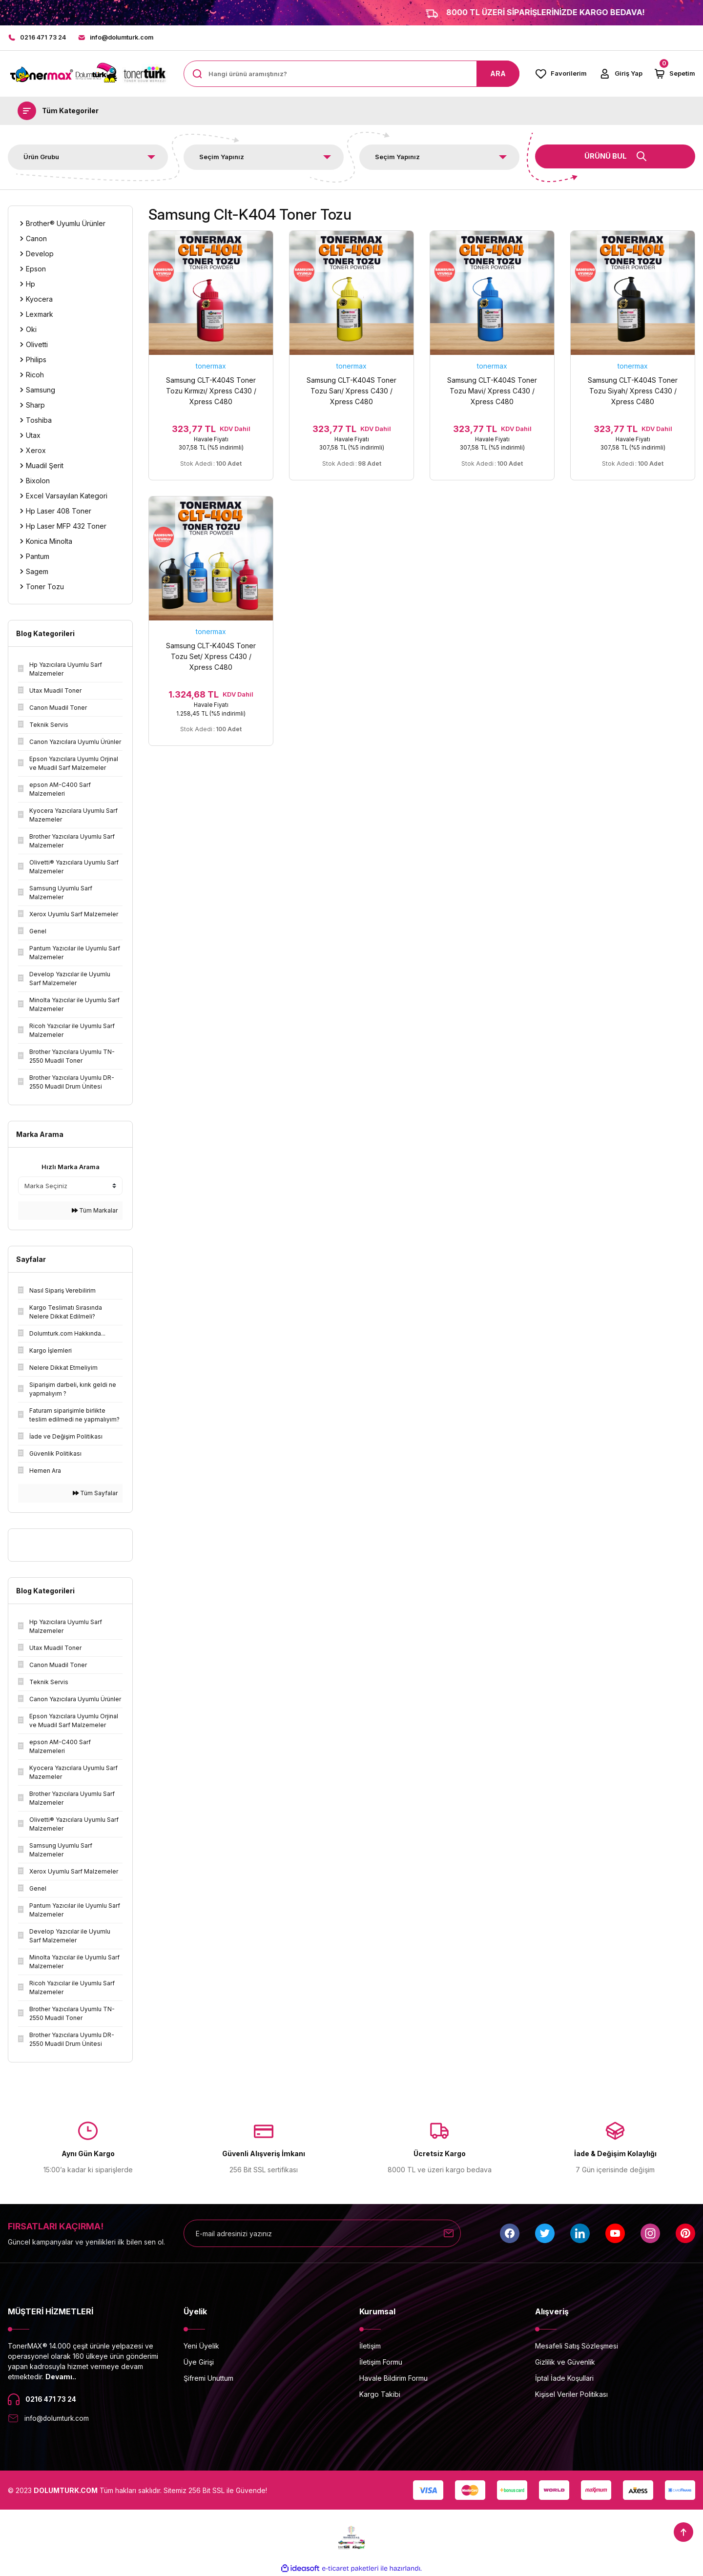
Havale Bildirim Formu (393, 2378)
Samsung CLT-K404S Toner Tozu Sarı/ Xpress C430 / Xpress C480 (351, 391)
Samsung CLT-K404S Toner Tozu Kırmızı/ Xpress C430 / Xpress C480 (211, 391)
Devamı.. (60, 2377)
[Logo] (88, 74)
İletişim (370, 2346)
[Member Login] (620, 74)
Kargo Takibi (379, 2395)
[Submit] (448, 2233)
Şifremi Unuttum (208, 2378)
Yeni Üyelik (201, 2346)
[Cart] (674, 74)
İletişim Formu (380, 2362)
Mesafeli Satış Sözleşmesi (576, 2346)
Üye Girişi (199, 2362)
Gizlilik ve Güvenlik (565, 2362)
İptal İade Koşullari (564, 2378)
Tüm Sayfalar (95, 1493)
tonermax (211, 366)
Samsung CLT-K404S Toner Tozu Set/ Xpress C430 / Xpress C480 (211, 661)
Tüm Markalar (95, 1211)
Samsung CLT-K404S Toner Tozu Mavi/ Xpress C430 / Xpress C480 (492, 391)
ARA (498, 74)
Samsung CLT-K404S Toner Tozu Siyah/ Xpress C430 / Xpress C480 (633, 391)
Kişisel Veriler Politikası (571, 2395)
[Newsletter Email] (322, 2233)
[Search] (351, 74)
